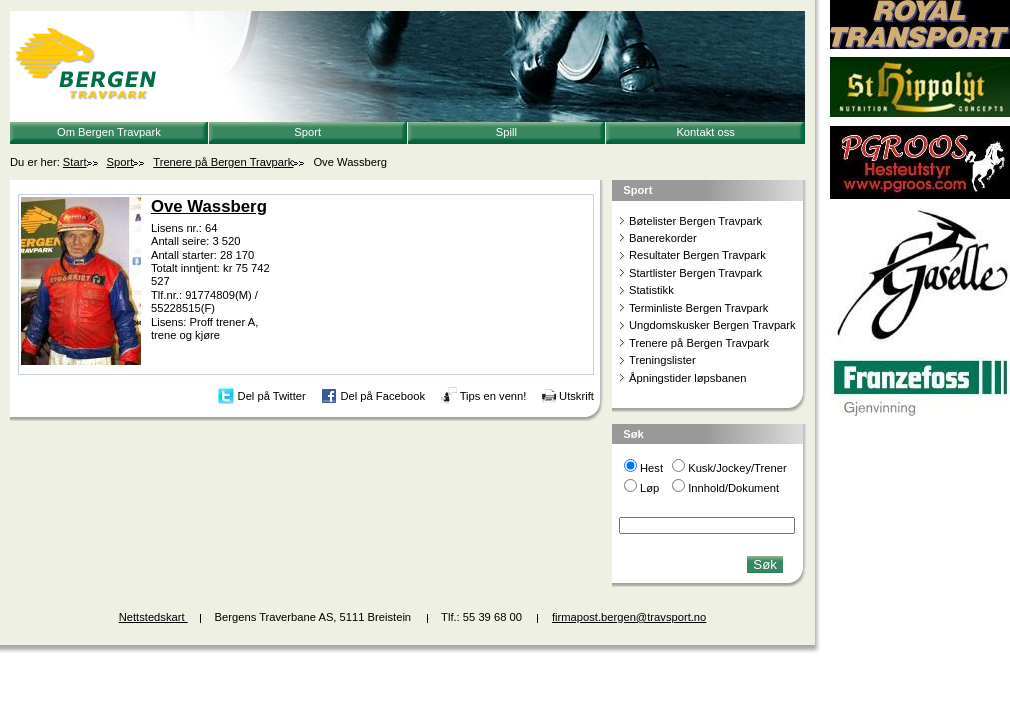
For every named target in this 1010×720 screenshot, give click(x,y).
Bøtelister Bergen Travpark (695, 221)
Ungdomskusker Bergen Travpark (712, 325)
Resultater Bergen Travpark (697, 255)
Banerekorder (663, 238)
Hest (651, 468)
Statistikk (651, 290)
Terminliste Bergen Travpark (698, 308)
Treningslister (662, 360)
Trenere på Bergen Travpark (223, 162)
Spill (506, 132)
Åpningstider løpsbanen (688, 378)
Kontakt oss (705, 132)
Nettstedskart (153, 617)
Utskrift (576, 395)
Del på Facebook (382, 395)
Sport (307, 132)
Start (75, 162)
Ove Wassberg (209, 206)
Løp (649, 488)
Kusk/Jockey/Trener (737, 468)
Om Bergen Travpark (109, 132)
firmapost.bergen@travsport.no (629, 617)
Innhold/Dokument (733, 488)
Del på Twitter (272, 395)
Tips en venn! (493, 395)
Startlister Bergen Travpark (695, 273)
